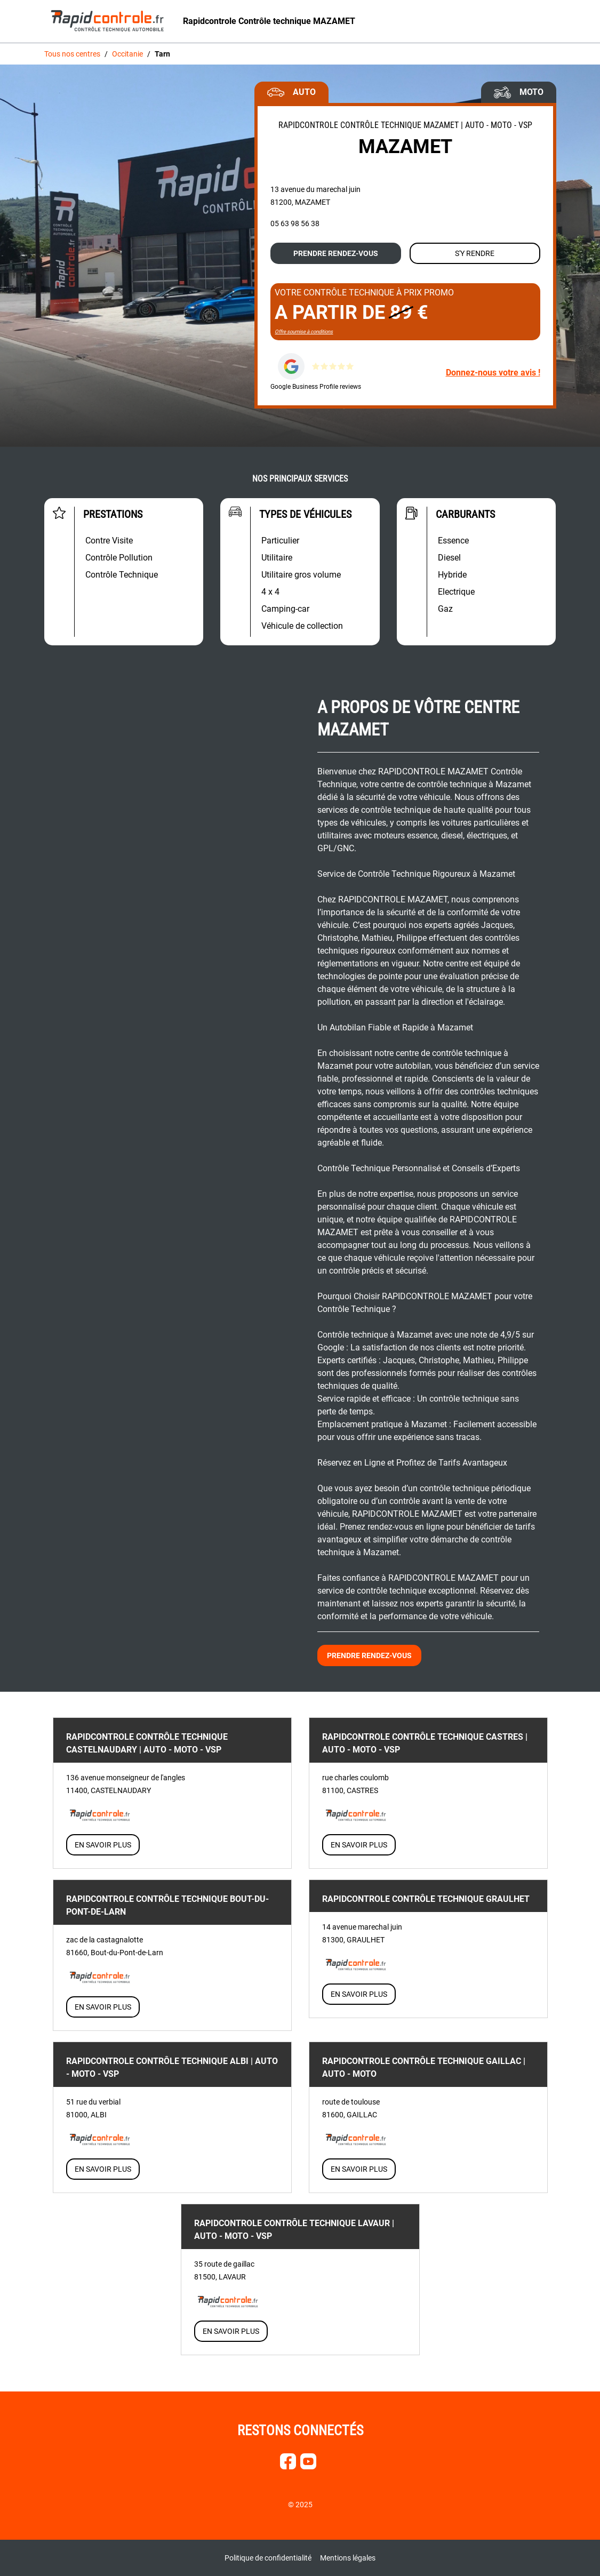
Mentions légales (347, 2558)
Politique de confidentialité (268, 2558)
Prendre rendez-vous (335, 253)
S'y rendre (474, 253)
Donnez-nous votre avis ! (493, 372)
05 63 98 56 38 (294, 223)
